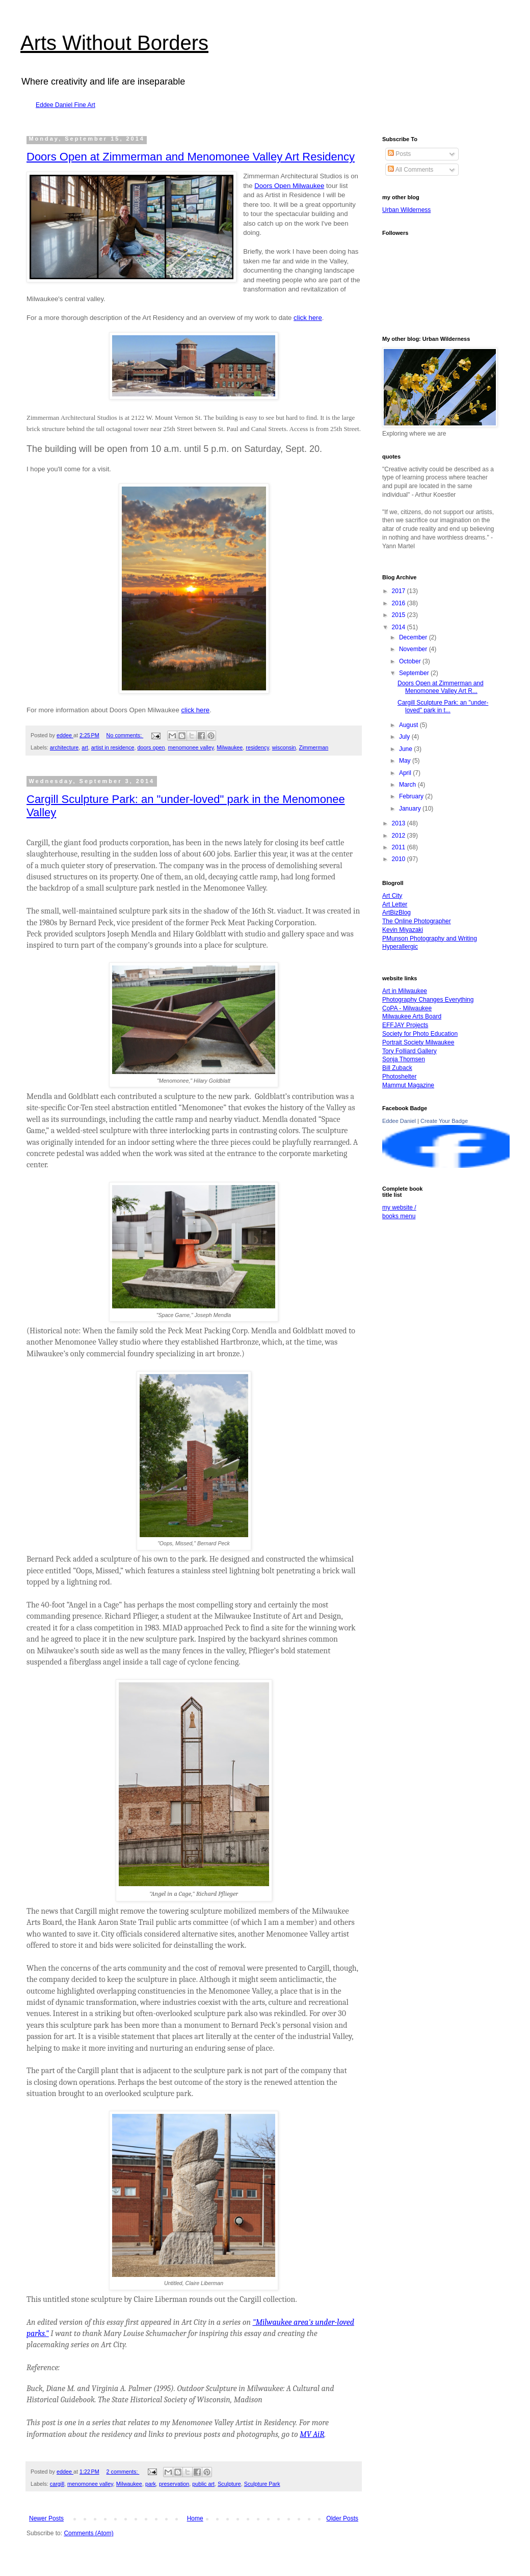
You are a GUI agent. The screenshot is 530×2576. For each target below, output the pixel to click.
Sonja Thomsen (403, 1059)
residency (257, 747)
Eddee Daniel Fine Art (65, 105)
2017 (399, 591)
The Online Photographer (416, 921)
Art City (392, 895)
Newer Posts (46, 2518)
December (414, 637)
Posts (399, 153)
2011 (399, 847)
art (85, 747)
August (409, 725)
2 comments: (123, 2471)
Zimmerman (314, 747)
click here (308, 317)
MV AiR (312, 2434)
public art (203, 2484)
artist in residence (113, 747)
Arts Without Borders (114, 43)
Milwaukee (230, 747)
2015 (399, 615)
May (405, 760)
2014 (399, 627)
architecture (64, 747)
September (415, 673)
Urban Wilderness (406, 209)
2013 (399, 823)
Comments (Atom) (88, 2533)
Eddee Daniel (399, 1121)
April (406, 772)
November (414, 649)
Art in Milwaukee (404, 991)
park (150, 2484)
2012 (399, 835)
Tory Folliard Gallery (409, 1051)
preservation (174, 2484)
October (410, 661)
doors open (151, 747)
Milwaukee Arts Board (411, 1016)
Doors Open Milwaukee (289, 186)
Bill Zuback (397, 1067)
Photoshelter (399, 1076)
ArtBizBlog (396, 912)
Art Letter (394, 904)
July (405, 736)
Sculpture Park (262, 2484)
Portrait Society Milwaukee (418, 1042)
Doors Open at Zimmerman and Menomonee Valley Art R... (441, 687)
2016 (399, 603)
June (406, 749)
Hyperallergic (400, 946)
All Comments (410, 169)
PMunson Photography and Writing (429, 938)
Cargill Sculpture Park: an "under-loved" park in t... (443, 706)
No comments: (125, 735)
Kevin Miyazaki (402, 929)
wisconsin (284, 747)
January (410, 808)
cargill (57, 2484)
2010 (399, 859)
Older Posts (342, 2518)
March (408, 784)
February (412, 796)
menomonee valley (191, 747)
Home (195, 2518)
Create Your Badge (444, 1121)
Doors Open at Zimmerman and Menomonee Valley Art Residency (190, 156)
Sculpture (229, 2484)
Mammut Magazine (408, 1085)
